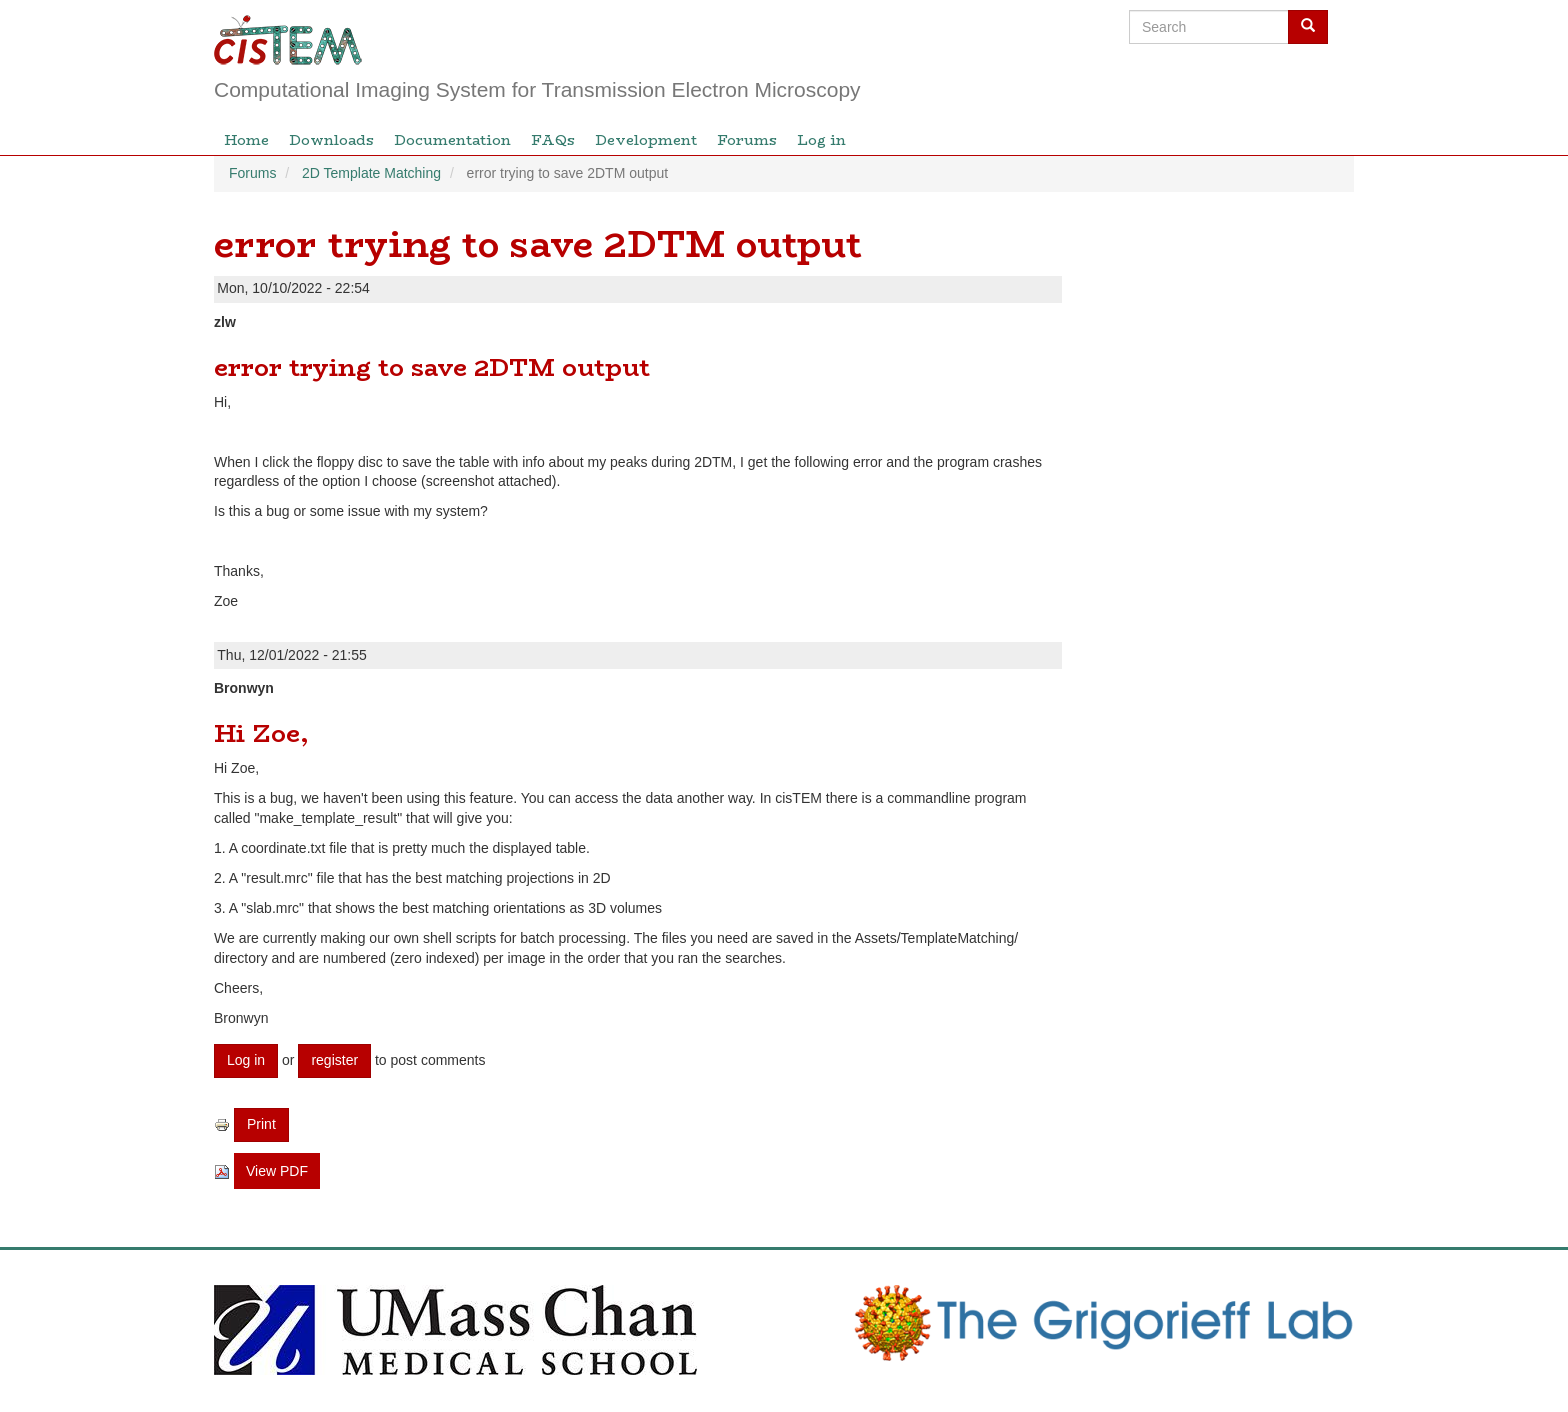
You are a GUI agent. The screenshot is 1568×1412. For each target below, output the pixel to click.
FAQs (553, 140)
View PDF (277, 1171)
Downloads (331, 140)
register (334, 1060)
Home (246, 140)
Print (261, 1124)
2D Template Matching (371, 173)
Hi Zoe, (261, 733)
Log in (821, 140)
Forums (747, 140)
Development (646, 140)
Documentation (452, 140)
